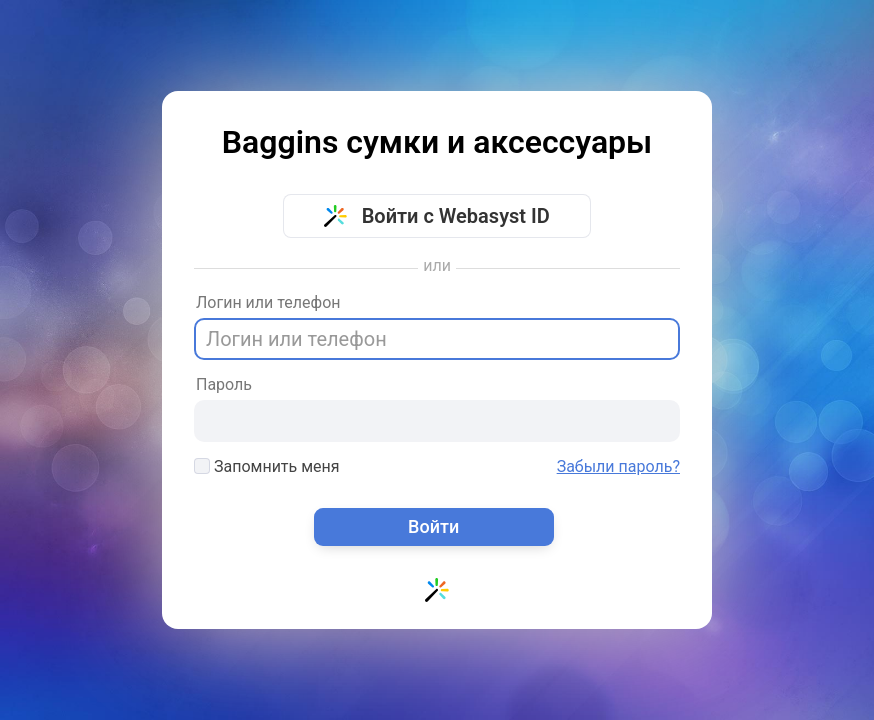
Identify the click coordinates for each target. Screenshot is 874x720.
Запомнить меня (267, 466)
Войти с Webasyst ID (437, 216)
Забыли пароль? (618, 467)
